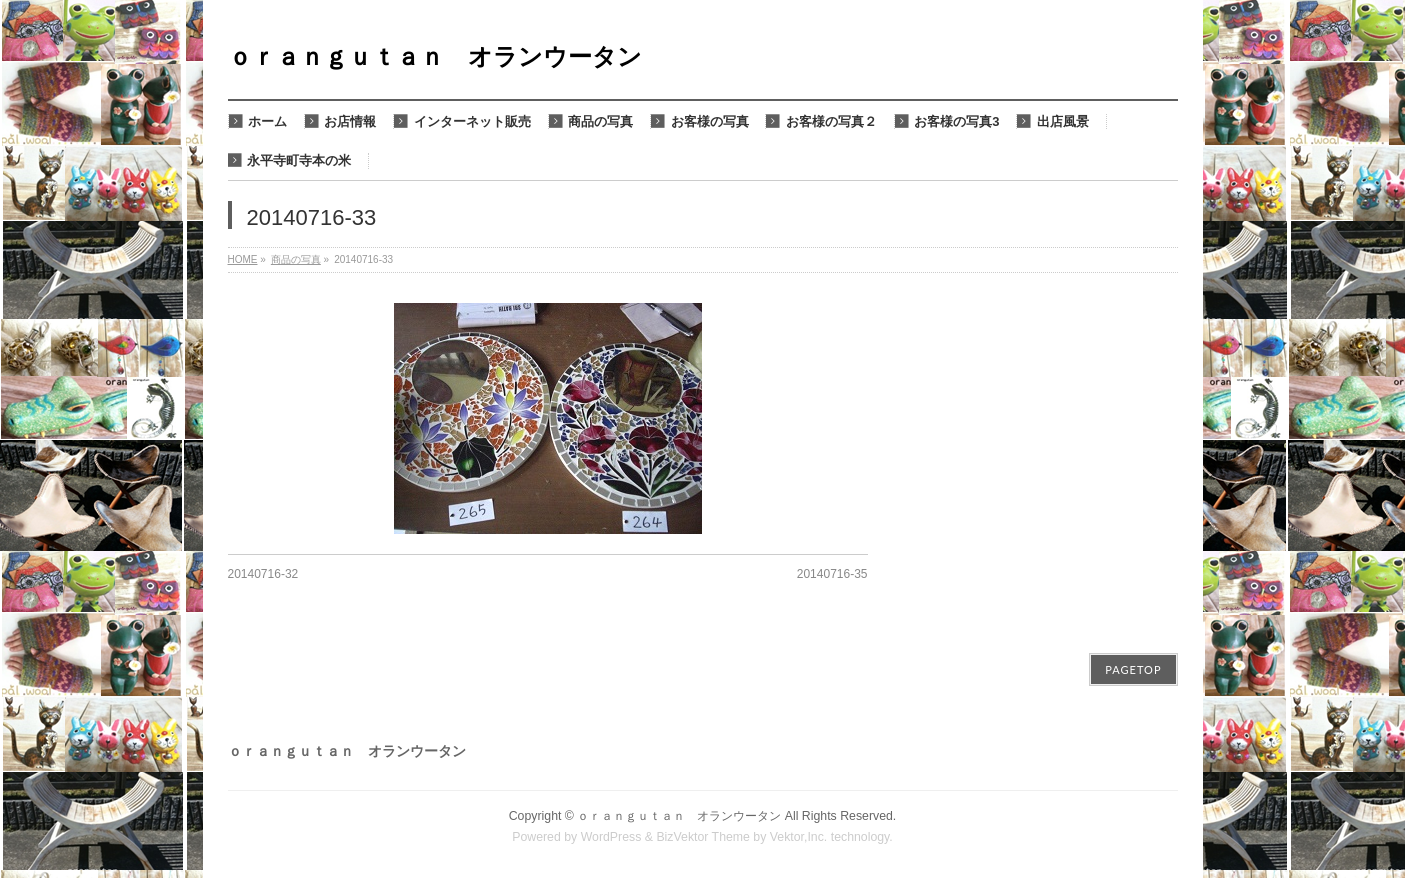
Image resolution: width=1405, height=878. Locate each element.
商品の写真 (296, 259)
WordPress (611, 837)
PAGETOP (1133, 669)
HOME (243, 259)
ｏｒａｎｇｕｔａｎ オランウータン (435, 56)
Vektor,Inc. (799, 837)
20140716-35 (832, 574)
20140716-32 (263, 574)
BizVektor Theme (703, 837)
